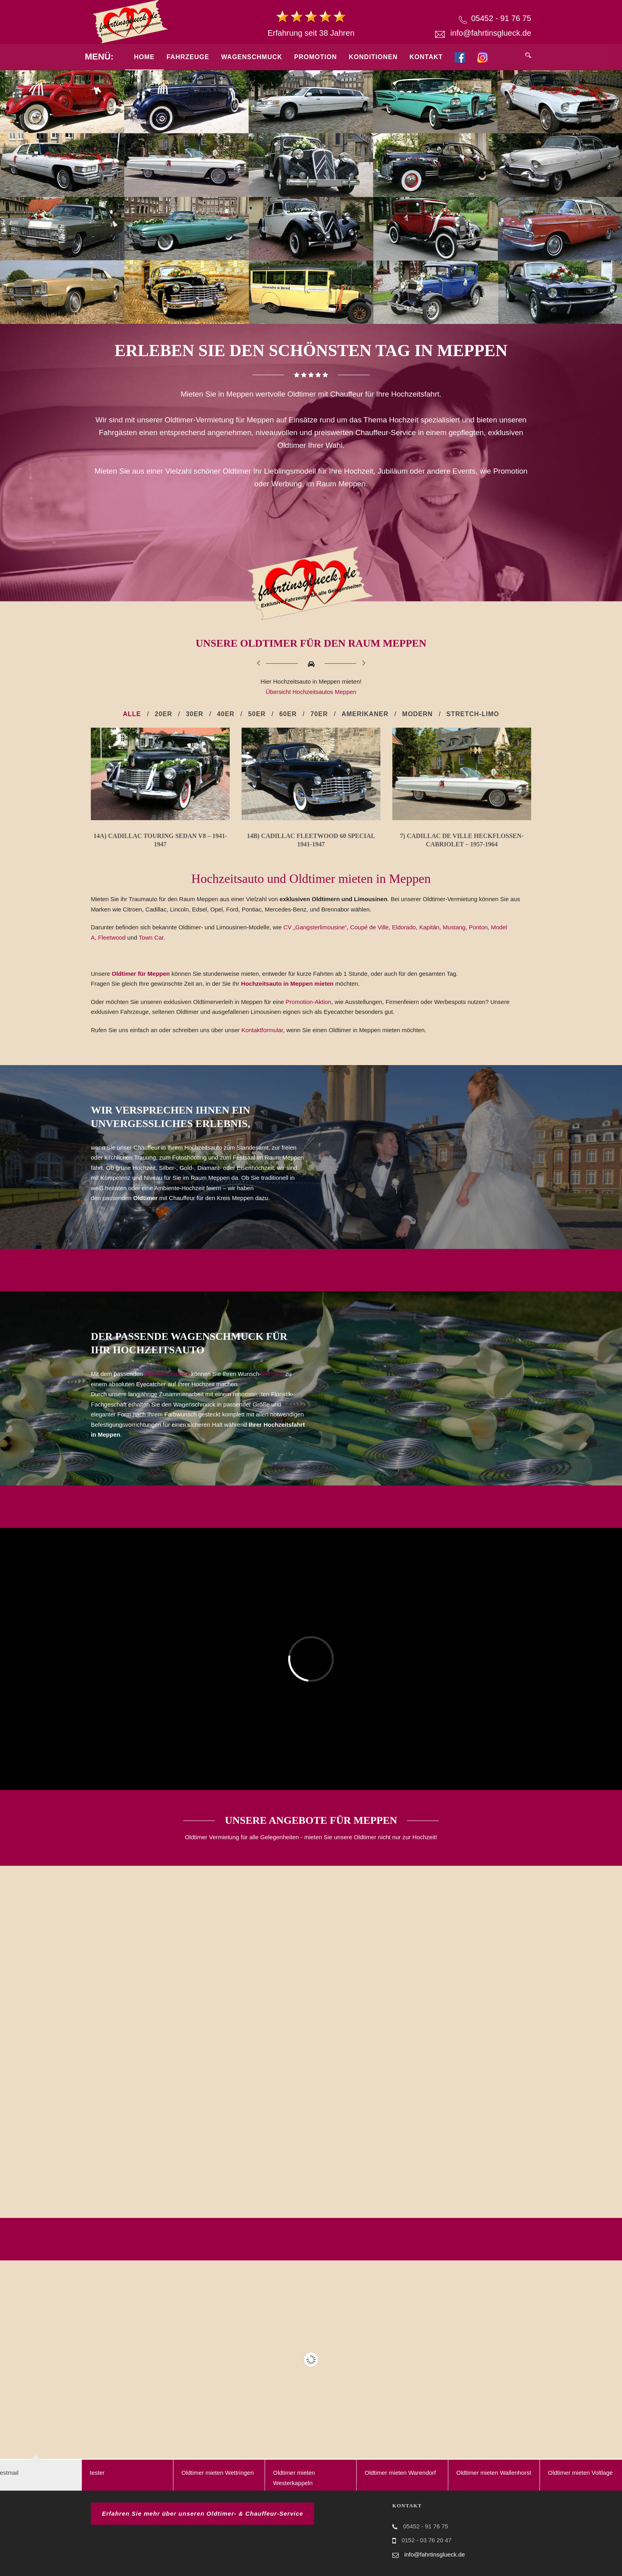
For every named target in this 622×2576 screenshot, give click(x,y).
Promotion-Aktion (308, 1001)
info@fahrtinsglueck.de (490, 33)
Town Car (151, 937)
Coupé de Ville (369, 927)
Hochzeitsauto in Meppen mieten (288, 983)
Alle (132, 714)
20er (163, 714)
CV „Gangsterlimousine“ (315, 927)
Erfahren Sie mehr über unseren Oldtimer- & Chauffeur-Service (202, 2513)
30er (194, 714)
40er (225, 714)
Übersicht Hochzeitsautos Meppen (311, 691)
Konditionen (373, 57)
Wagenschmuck (251, 57)
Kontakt (426, 57)
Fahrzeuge (188, 57)
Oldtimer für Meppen (141, 973)
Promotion (315, 57)
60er (288, 714)
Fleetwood (111, 937)
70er (319, 714)
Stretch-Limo (472, 714)
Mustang (454, 927)
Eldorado (404, 927)
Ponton (478, 927)
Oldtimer (272, 1373)
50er (256, 714)
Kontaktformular (262, 1030)
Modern (417, 714)
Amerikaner (365, 714)
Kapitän (429, 927)
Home (144, 57)
